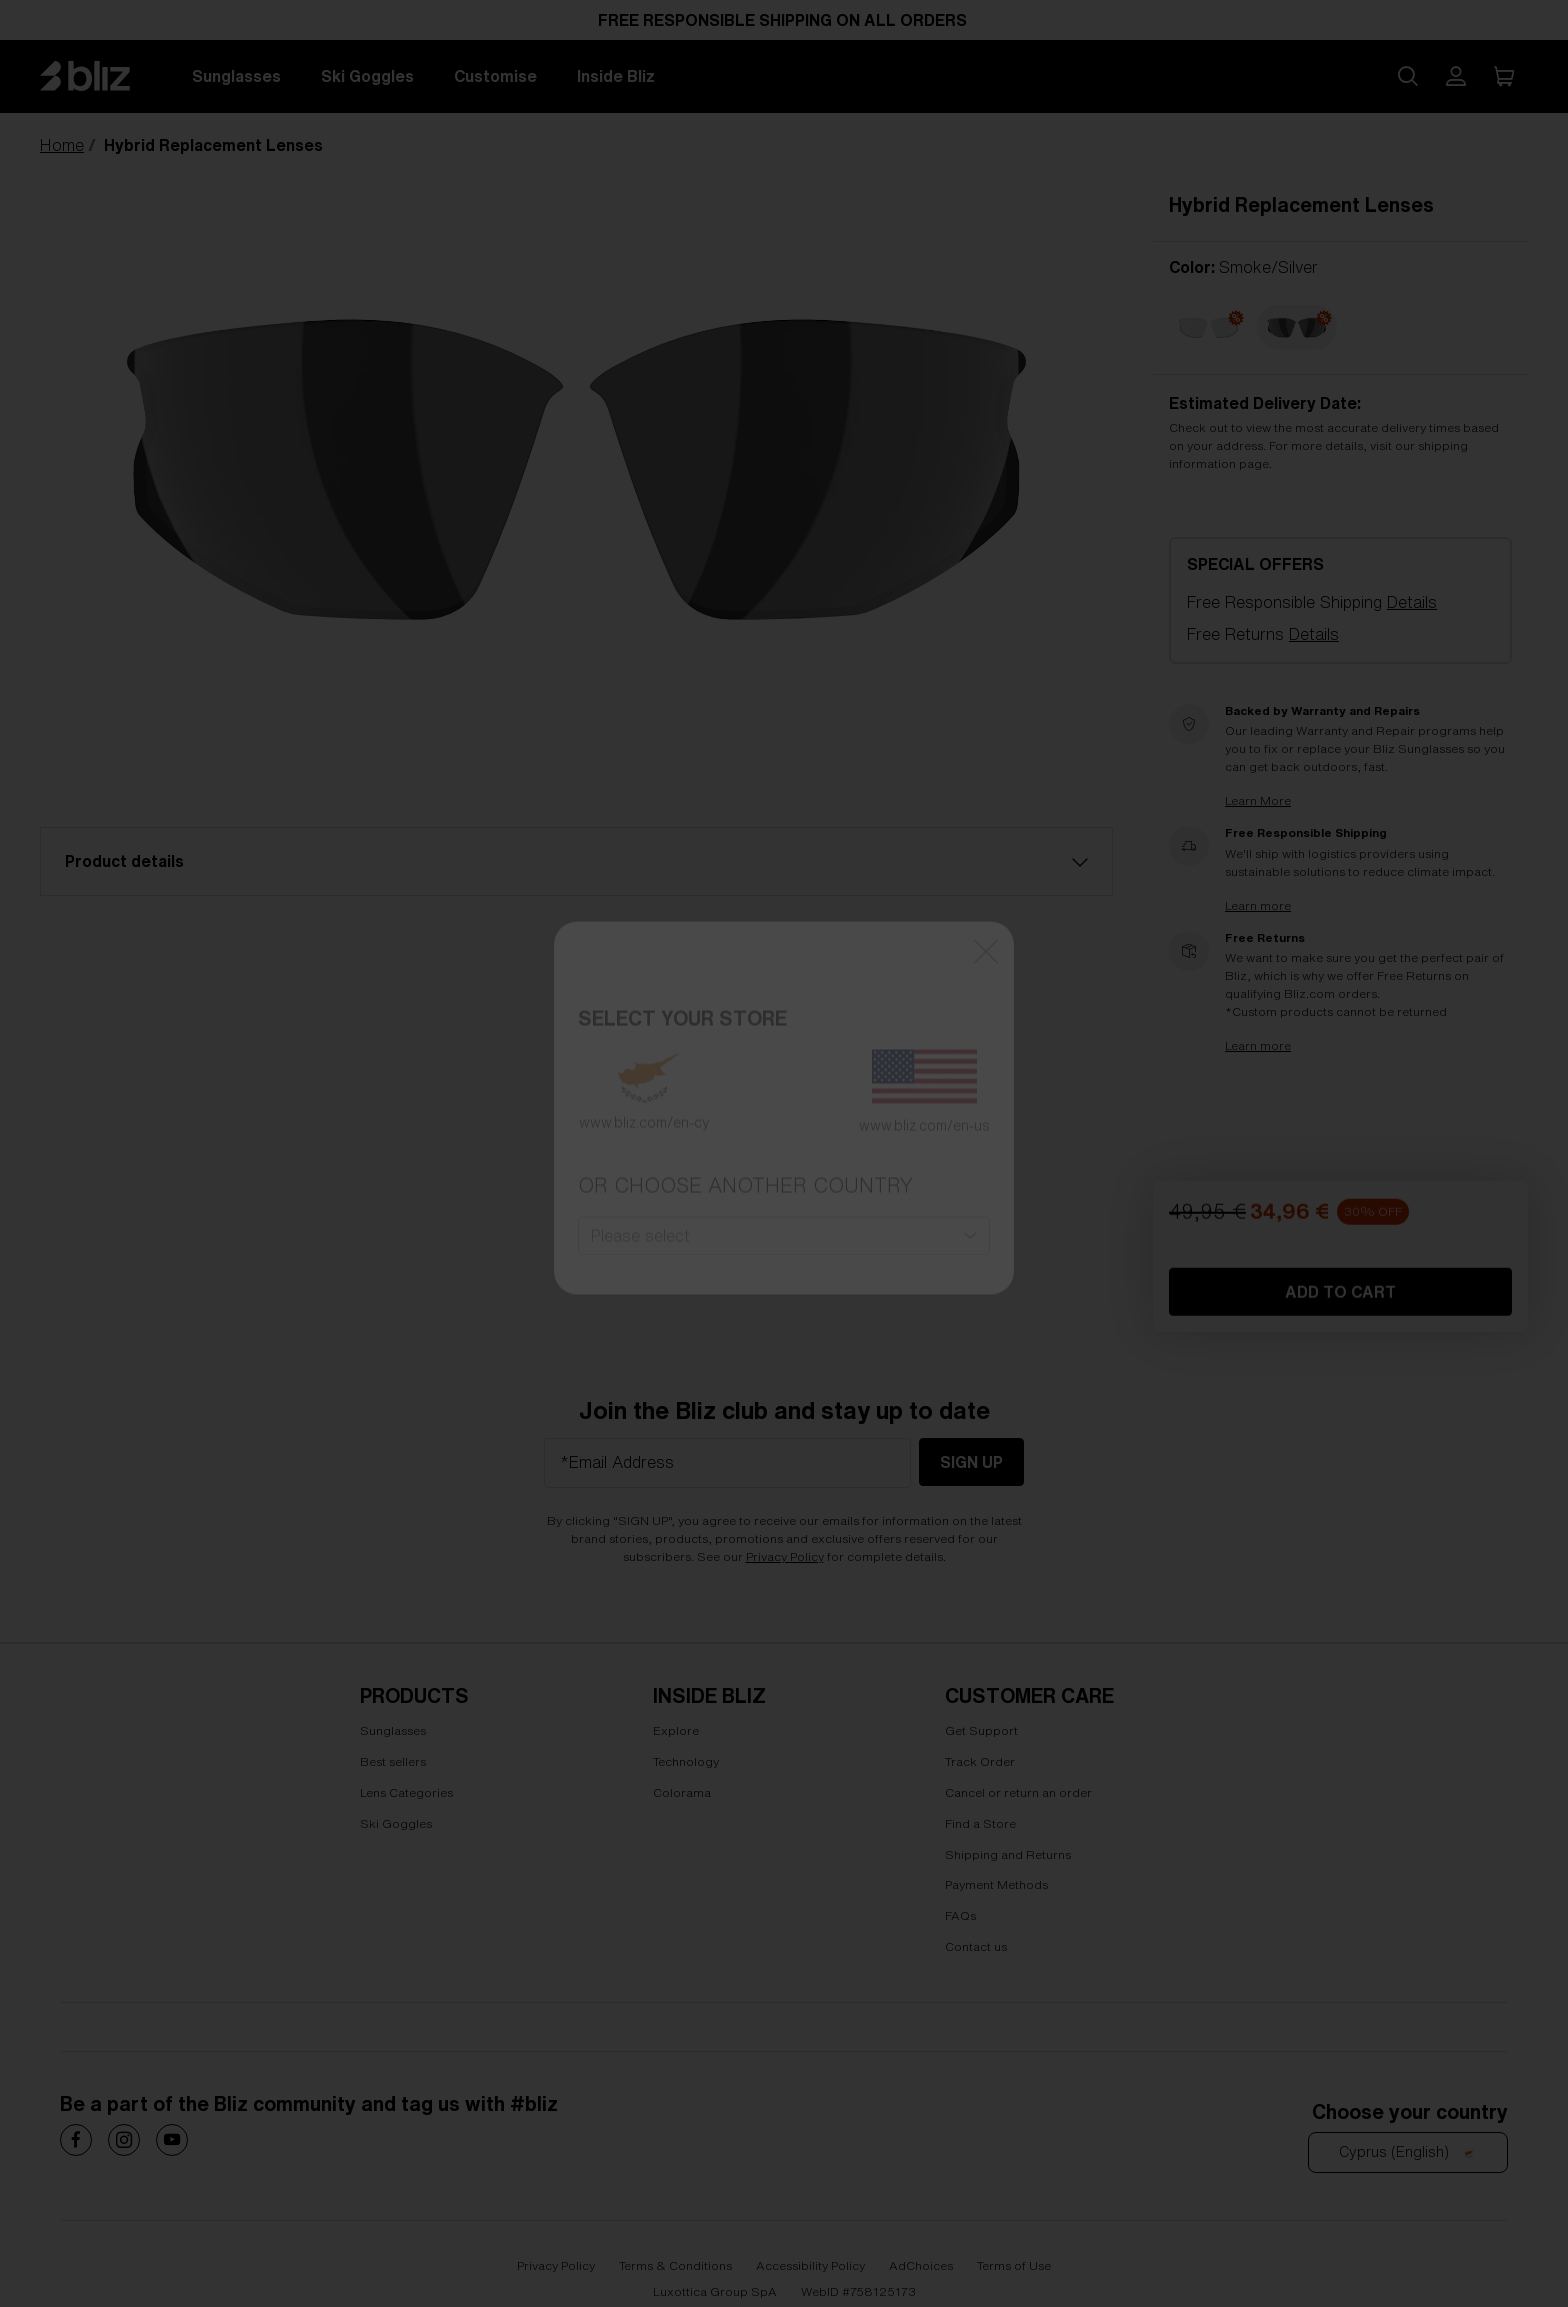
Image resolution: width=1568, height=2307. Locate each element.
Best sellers (393, 1761)
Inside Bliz (616, 76)
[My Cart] (1504, 76)
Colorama (682, 1792)
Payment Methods (996, 1884)
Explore (676, 1730)
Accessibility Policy (810, 2265)
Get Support (981, 1730)
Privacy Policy (785, 1556)
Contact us (976, 1945)
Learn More (1258, 801)
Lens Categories (406, 1792)
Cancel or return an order (1018, 1792)
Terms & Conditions (675, 2265)
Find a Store (980, 1822)
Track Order (980, 1761)
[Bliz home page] (100, 76)
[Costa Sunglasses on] (76, 2140)
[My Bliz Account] (1456, 76)
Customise (495, 76)
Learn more (1258, 905)
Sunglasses (236, 76)
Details (1412, 602)
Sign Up (971, 1462)
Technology (686, 1761)
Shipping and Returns (1008, 1853)
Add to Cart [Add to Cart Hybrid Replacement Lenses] (1340, 1452)
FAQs (960, 1915)
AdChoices (921, 2265)
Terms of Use (1014, 2265)
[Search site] (1408, 76)
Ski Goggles (367, 76)
